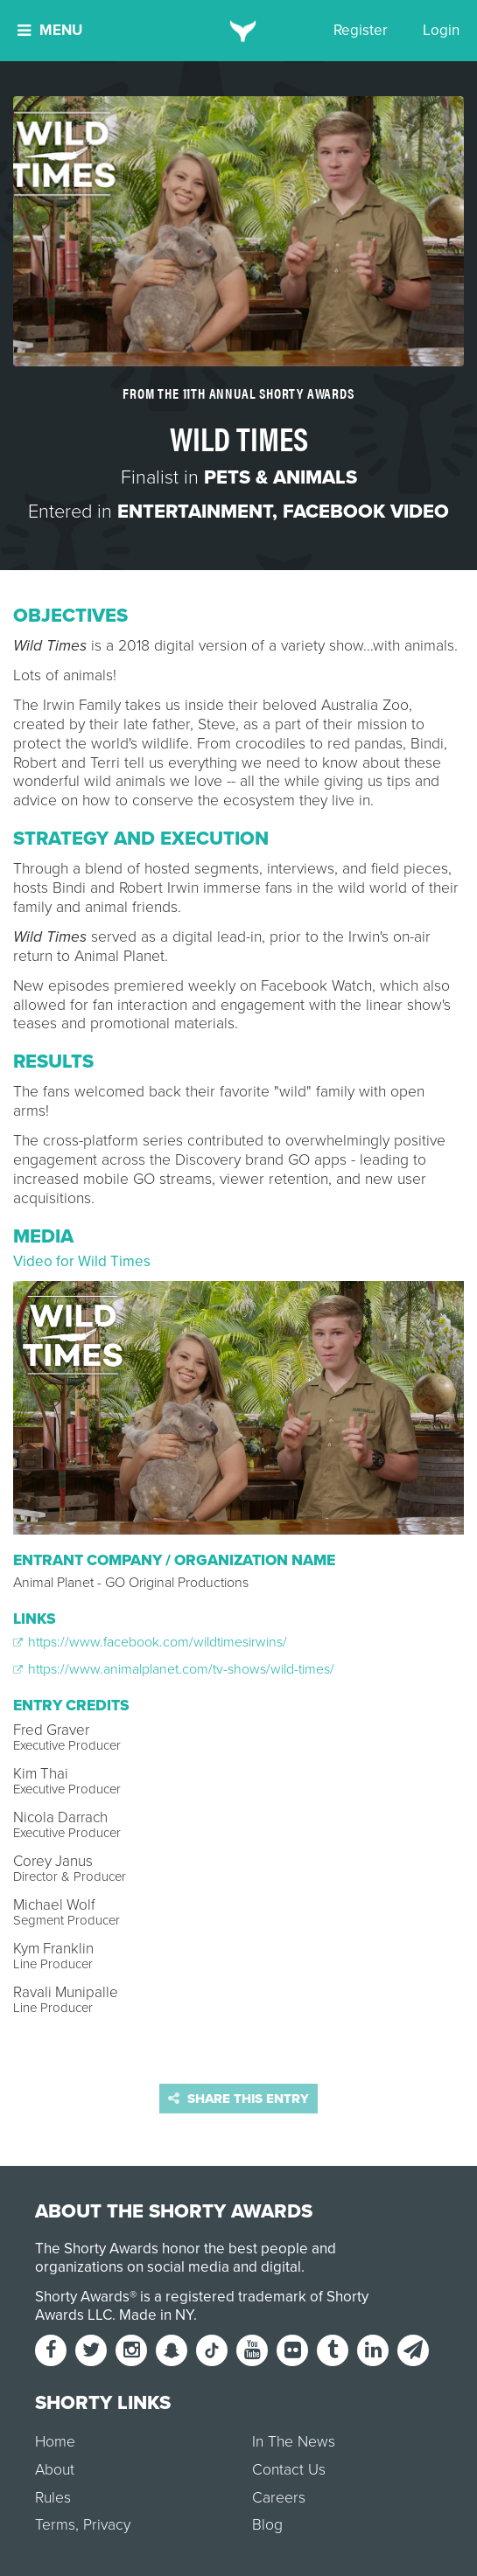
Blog (267, 2525)
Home (55, 2442)
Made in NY (156, 2315)
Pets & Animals (280, 477)
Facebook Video (366, 511)
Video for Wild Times (82, 1261)
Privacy (106, 2525)
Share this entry (238, 2098)
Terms (55, 2525)
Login (441, 30)
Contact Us (289, 2470)
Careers (278, 2498)
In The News (293, 2442)
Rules (53, 2498)
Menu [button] (50, 30)
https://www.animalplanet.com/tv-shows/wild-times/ (173, 1669)
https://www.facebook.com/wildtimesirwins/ (150, 1642)
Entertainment (194, 511)
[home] (238, 30)
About (54, 2470)
